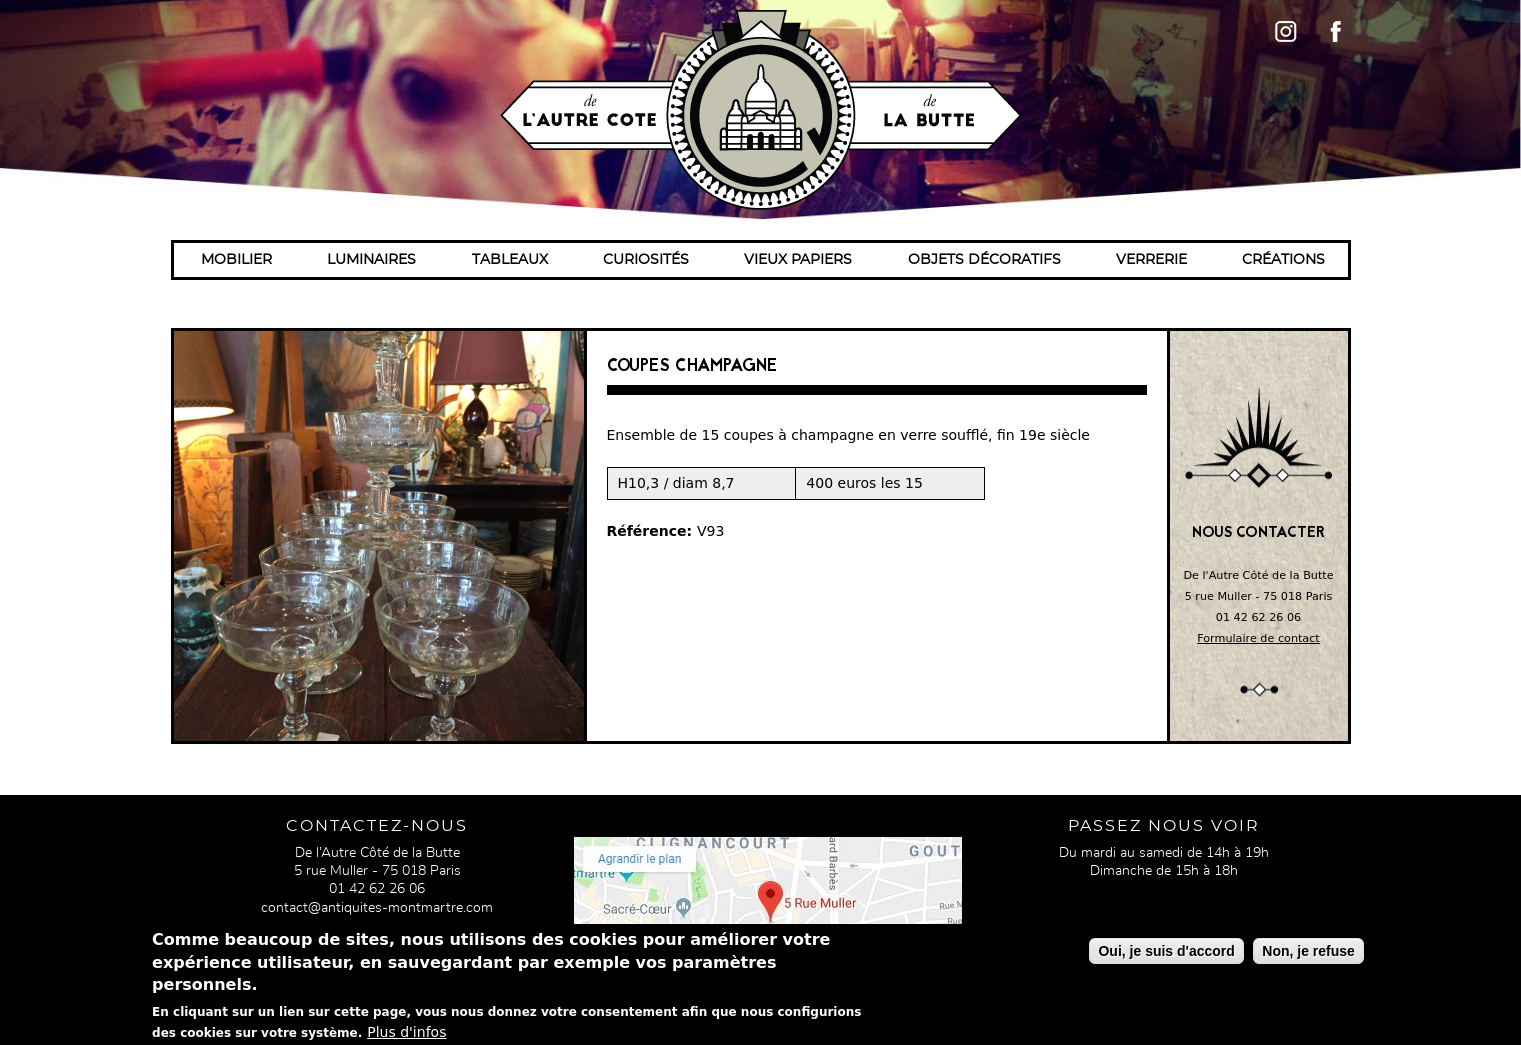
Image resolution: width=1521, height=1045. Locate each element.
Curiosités (646, 260)
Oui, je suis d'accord (1166, 958)
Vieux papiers (798, 260)
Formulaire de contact (1258, 638)
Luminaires (371, 260)
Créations (1283, 260)
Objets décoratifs (984, 260)
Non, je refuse (1308, 958)
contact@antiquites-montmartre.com (377, 908)
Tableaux (510, 260)
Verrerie (1151, 260)
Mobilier (236, 260)
